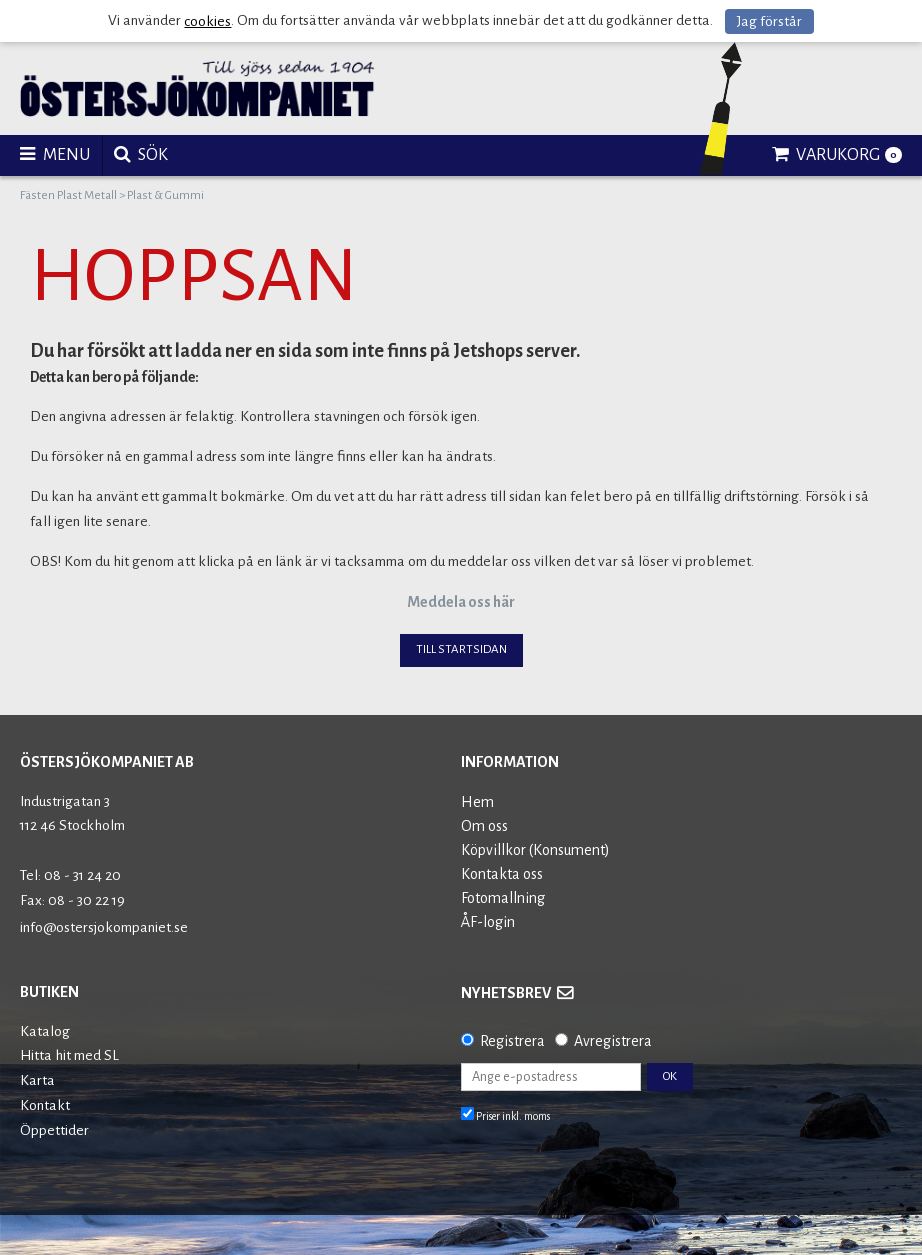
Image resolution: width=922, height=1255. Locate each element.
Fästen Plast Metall (68, 195)
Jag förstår (769, 21)
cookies (207, 21)
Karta (37, 1080)
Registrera (512, 1041)
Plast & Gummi (165, 195)
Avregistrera (613, 1041)
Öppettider (54, 1130)
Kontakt (45, 1105)
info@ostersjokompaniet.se (104, 927)
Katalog (45, 1031)
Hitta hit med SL (69, 1055)
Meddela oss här (461, 602)
